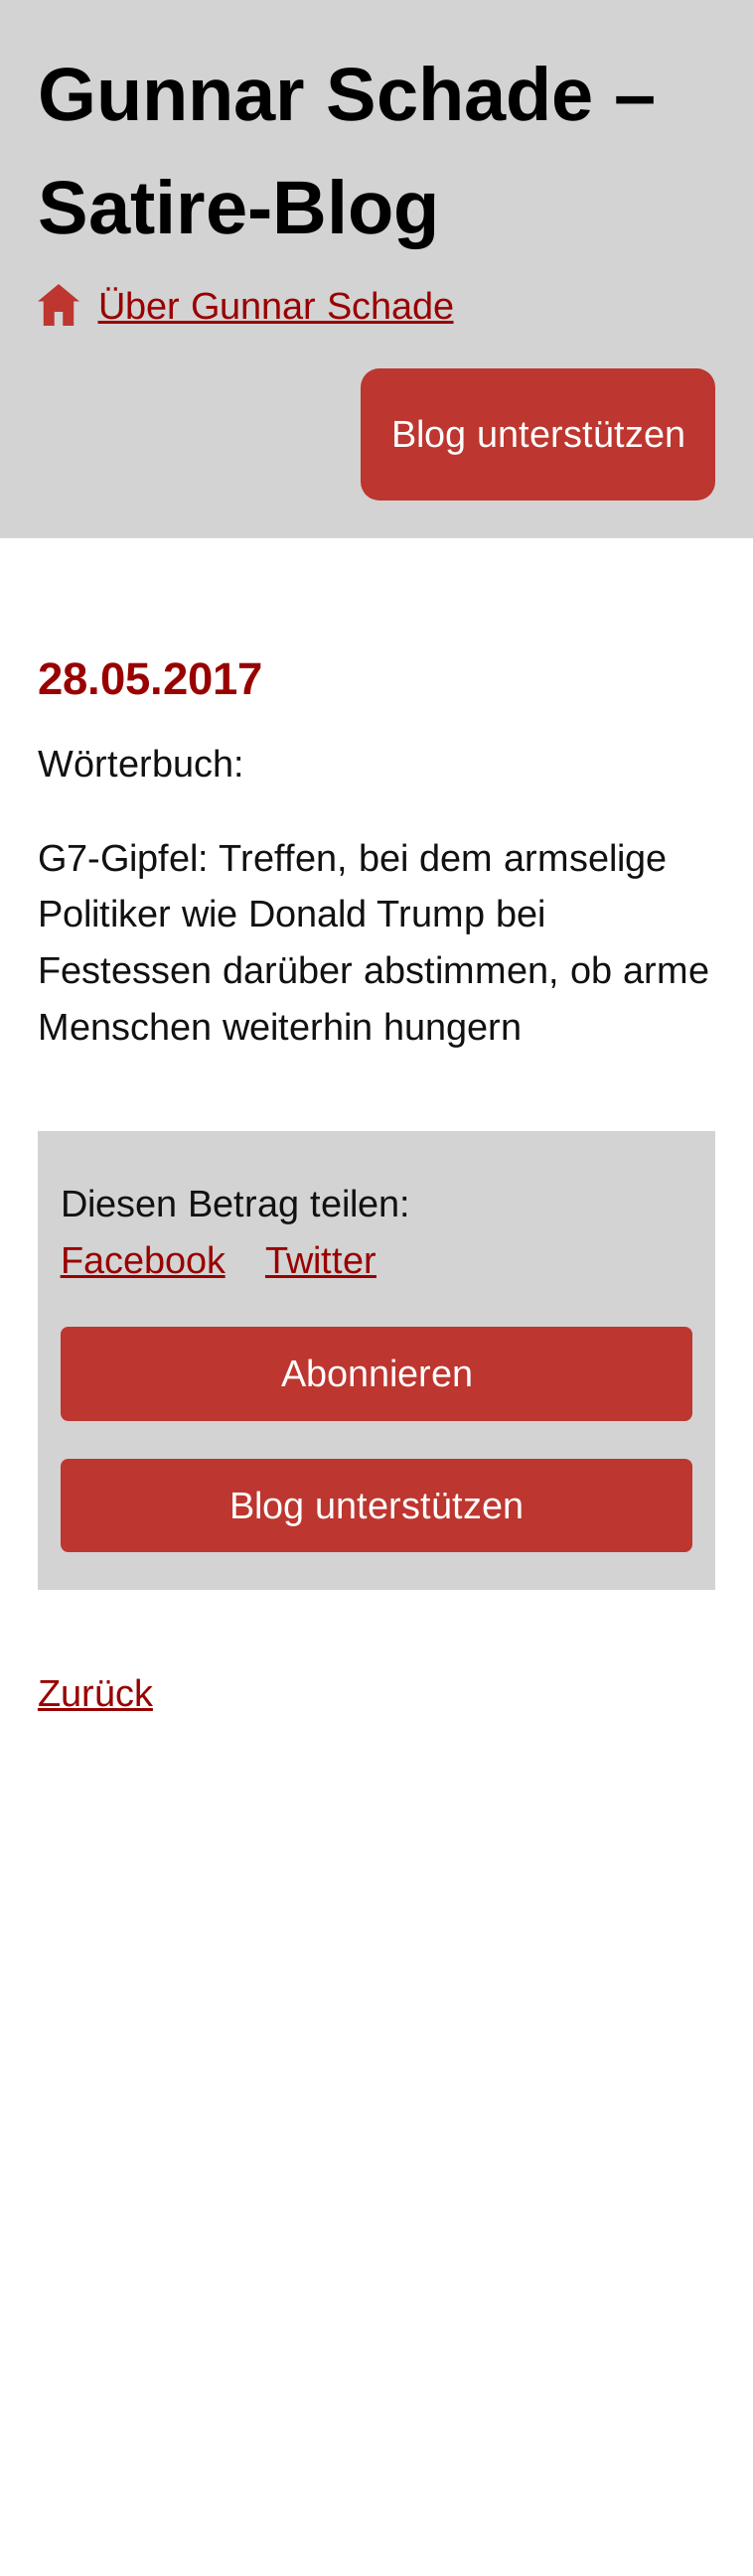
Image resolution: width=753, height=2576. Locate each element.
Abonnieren (377, 1373)
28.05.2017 (150, 678)
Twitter (320, 1260)
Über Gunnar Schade (276, 306)
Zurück (95, 1693)
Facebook (143, 1260)
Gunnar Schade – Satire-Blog (347, 150)
